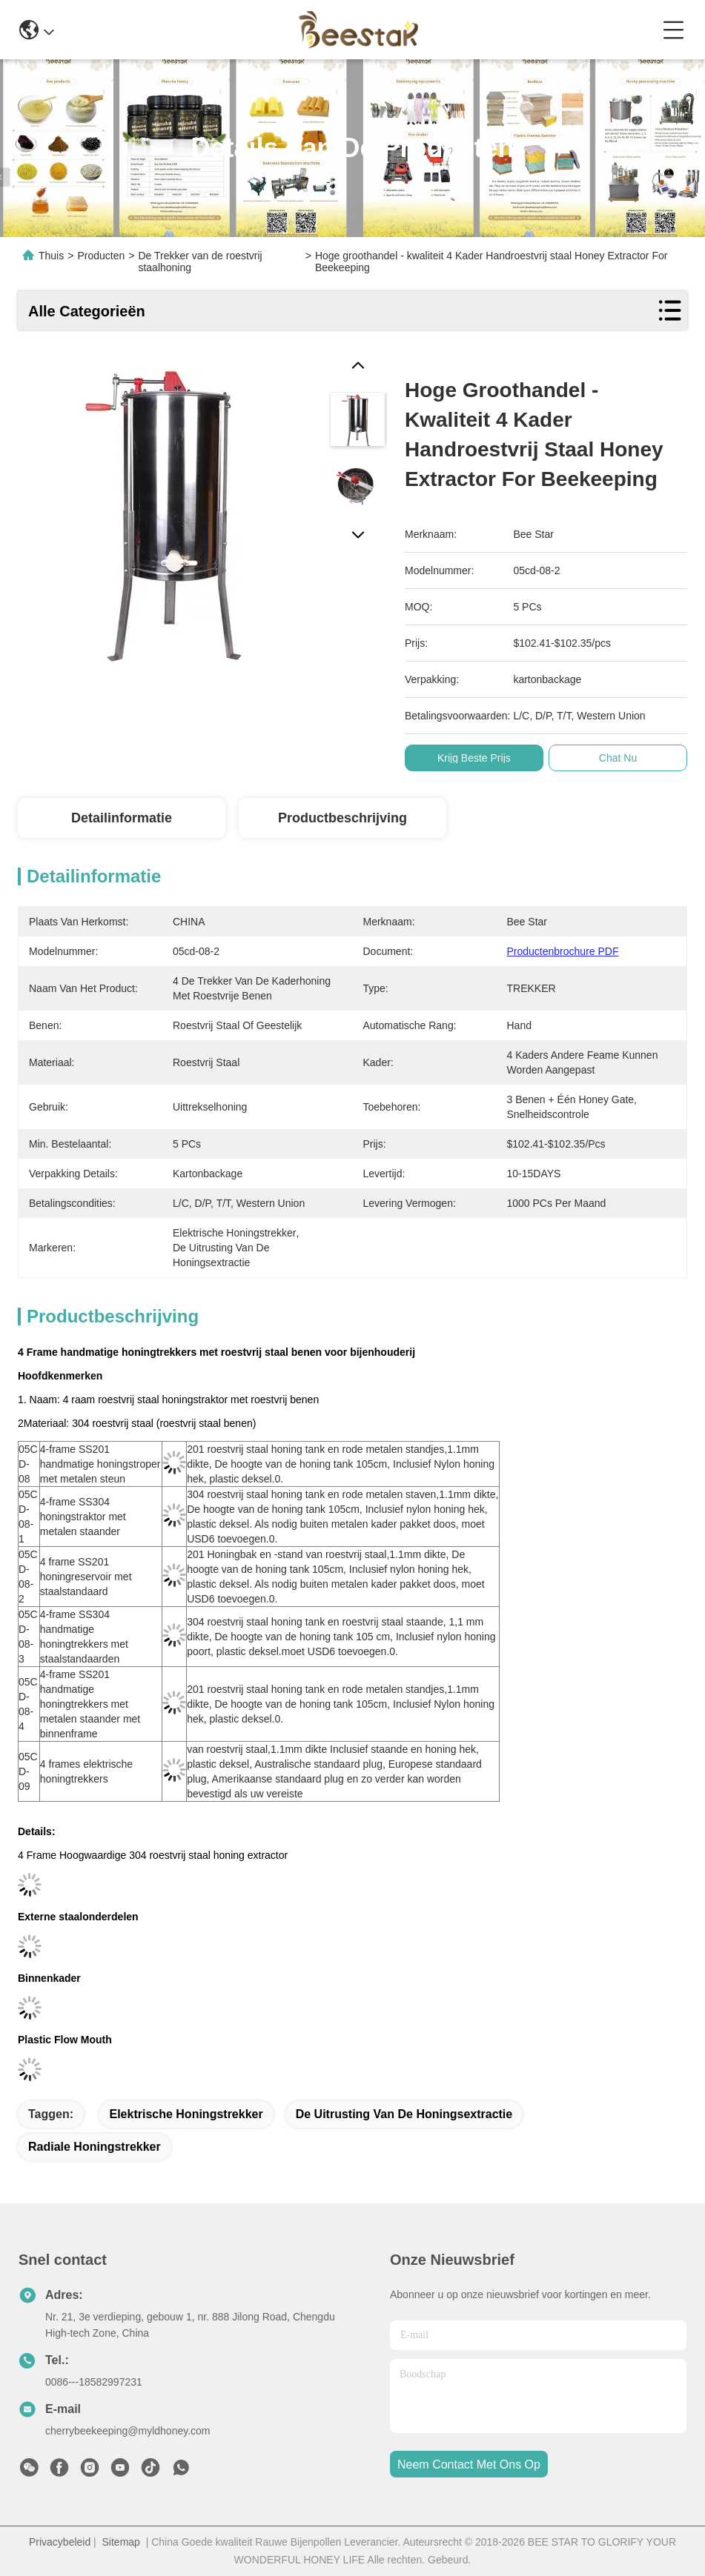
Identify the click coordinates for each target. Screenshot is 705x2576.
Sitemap (121, 2542)
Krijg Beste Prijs (474, 758)
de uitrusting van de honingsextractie (404, 2114)
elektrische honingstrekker (185, 2114)
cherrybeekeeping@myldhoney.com (128, 2431)
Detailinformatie (121, 818)
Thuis (51, 256)
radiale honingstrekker (94, 2146)
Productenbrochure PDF (563, 951)
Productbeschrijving (342, 818)
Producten (101, 256)
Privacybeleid (59, 2542)
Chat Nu (618, 758)
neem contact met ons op (468, 2464)
